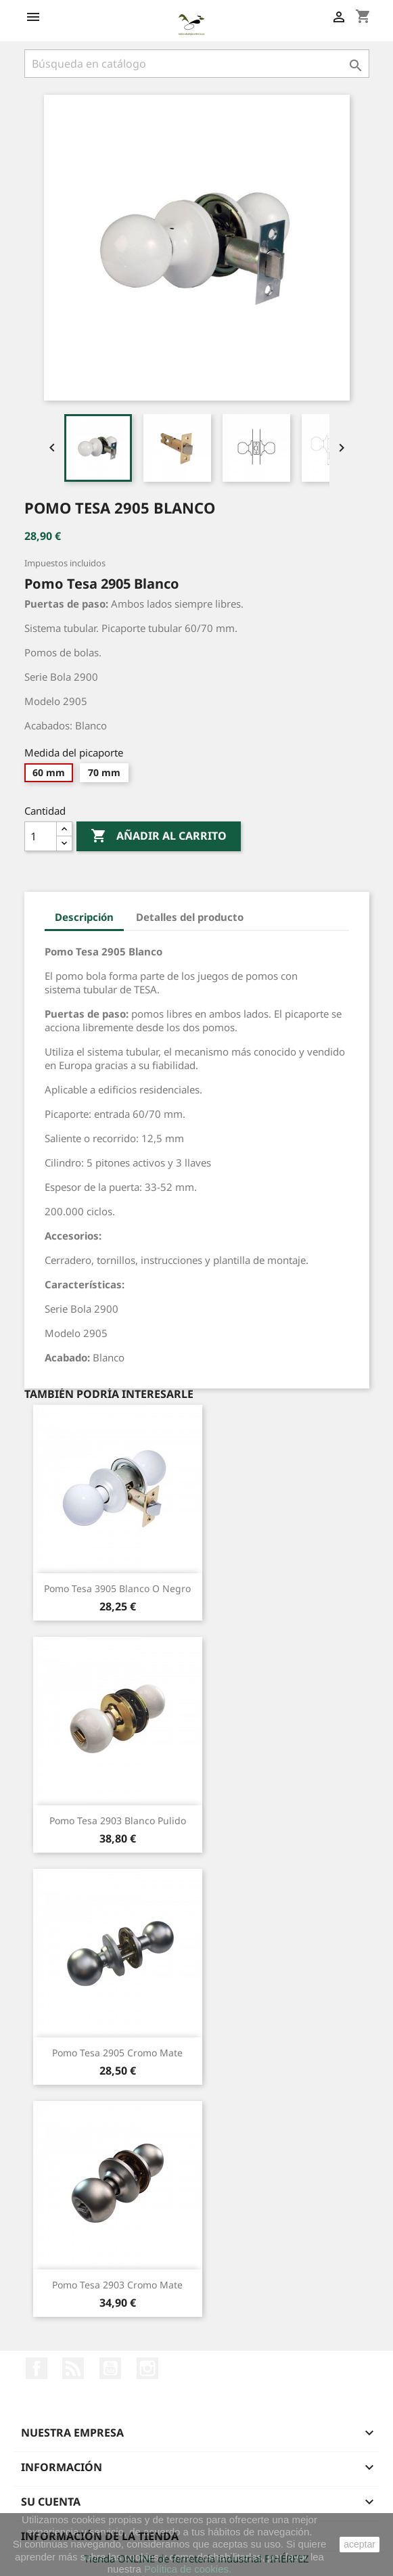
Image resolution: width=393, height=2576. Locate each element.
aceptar (359, 2544)
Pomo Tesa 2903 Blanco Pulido (117, 1820)
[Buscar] (196, 63)
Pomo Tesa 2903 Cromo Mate (117, 2284)
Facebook (36, 2368)
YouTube (110, 2368)
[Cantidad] (40, 836)
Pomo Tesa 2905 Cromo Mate (117, 2052)
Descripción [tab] (84, 917)
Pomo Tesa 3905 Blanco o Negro (117, 1588)
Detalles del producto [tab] (190, 917)
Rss (73, 2368)
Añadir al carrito (159, 836)
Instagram (147, 2368)
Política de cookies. (187, 2569)
